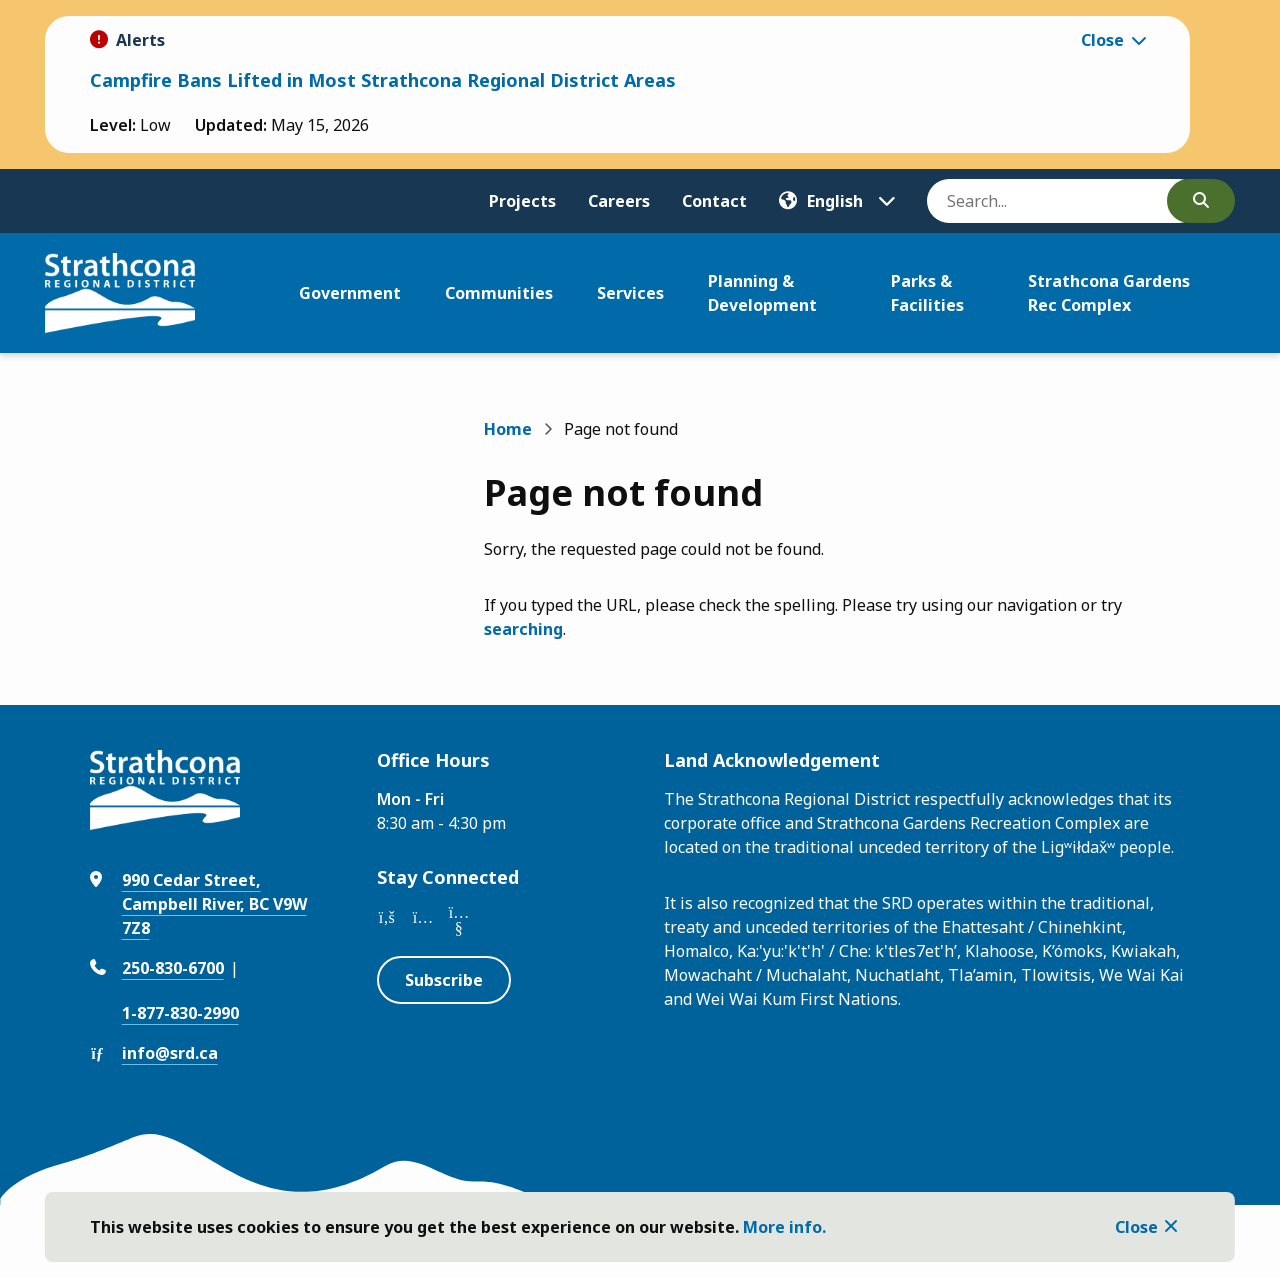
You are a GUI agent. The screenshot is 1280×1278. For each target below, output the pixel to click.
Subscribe (444, 980)
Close (1136, 1227)
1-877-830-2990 (180, 1013)
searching (523, 629)
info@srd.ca (170, 1053)
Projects (522, 201)
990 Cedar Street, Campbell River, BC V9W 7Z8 (214, 904)
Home (508, 429)
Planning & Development (762, 293)
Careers (619, 201)
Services (630, 293)
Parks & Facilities (927, 293)
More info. (784, 1227)
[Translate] (837, 201)
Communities (499, 293)
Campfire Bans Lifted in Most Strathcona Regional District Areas (383, 80)
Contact (714, 201)
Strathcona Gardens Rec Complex (1109, 293)
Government (350, 293)
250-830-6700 (173, 968)
